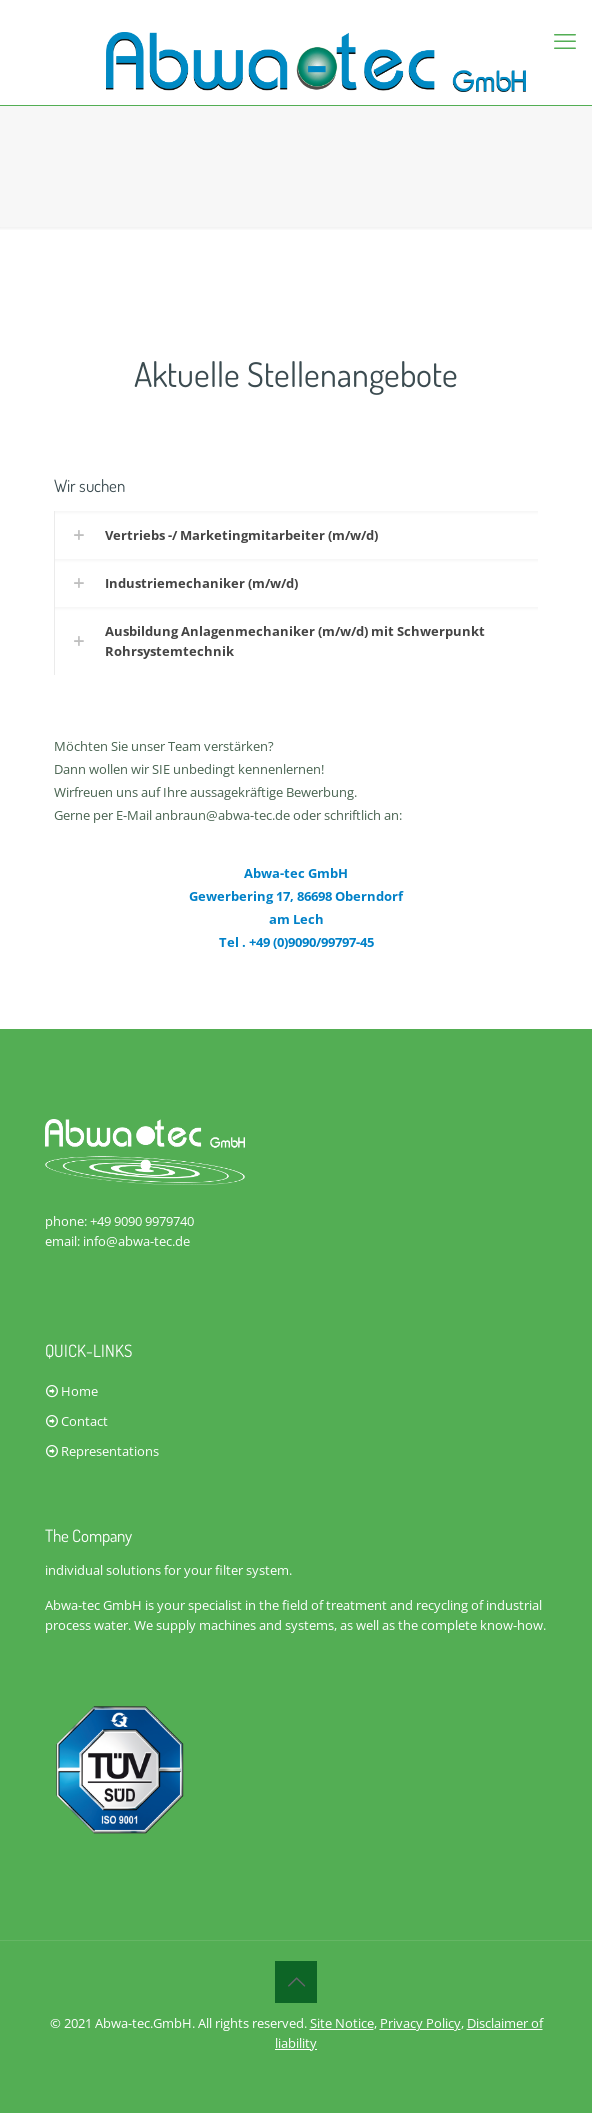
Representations (110, 1451)
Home (79, 1391)
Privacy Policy (420, 2023)
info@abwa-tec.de (136, 1241)
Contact (84, 1421)
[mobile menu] (565, 40)
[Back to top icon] (296, 1982)
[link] (296, 535)
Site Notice (342, 2023)
